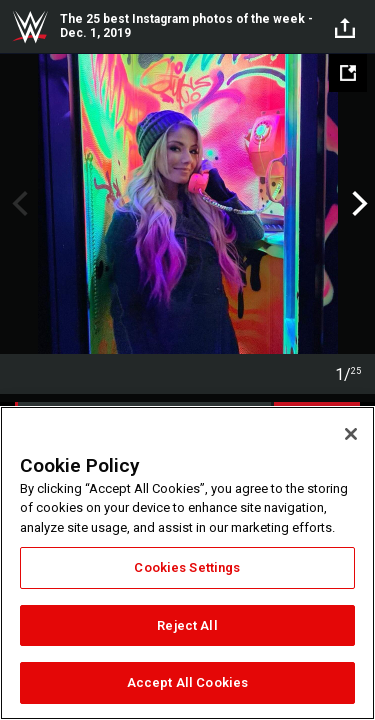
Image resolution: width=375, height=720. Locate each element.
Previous (17, 204)
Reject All (187, 625)
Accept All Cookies (187, 682)
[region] (187, 563)
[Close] (351, 434)
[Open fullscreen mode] (348, 73)
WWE (30, 27)
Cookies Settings (187, 567)
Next (357, 204)
